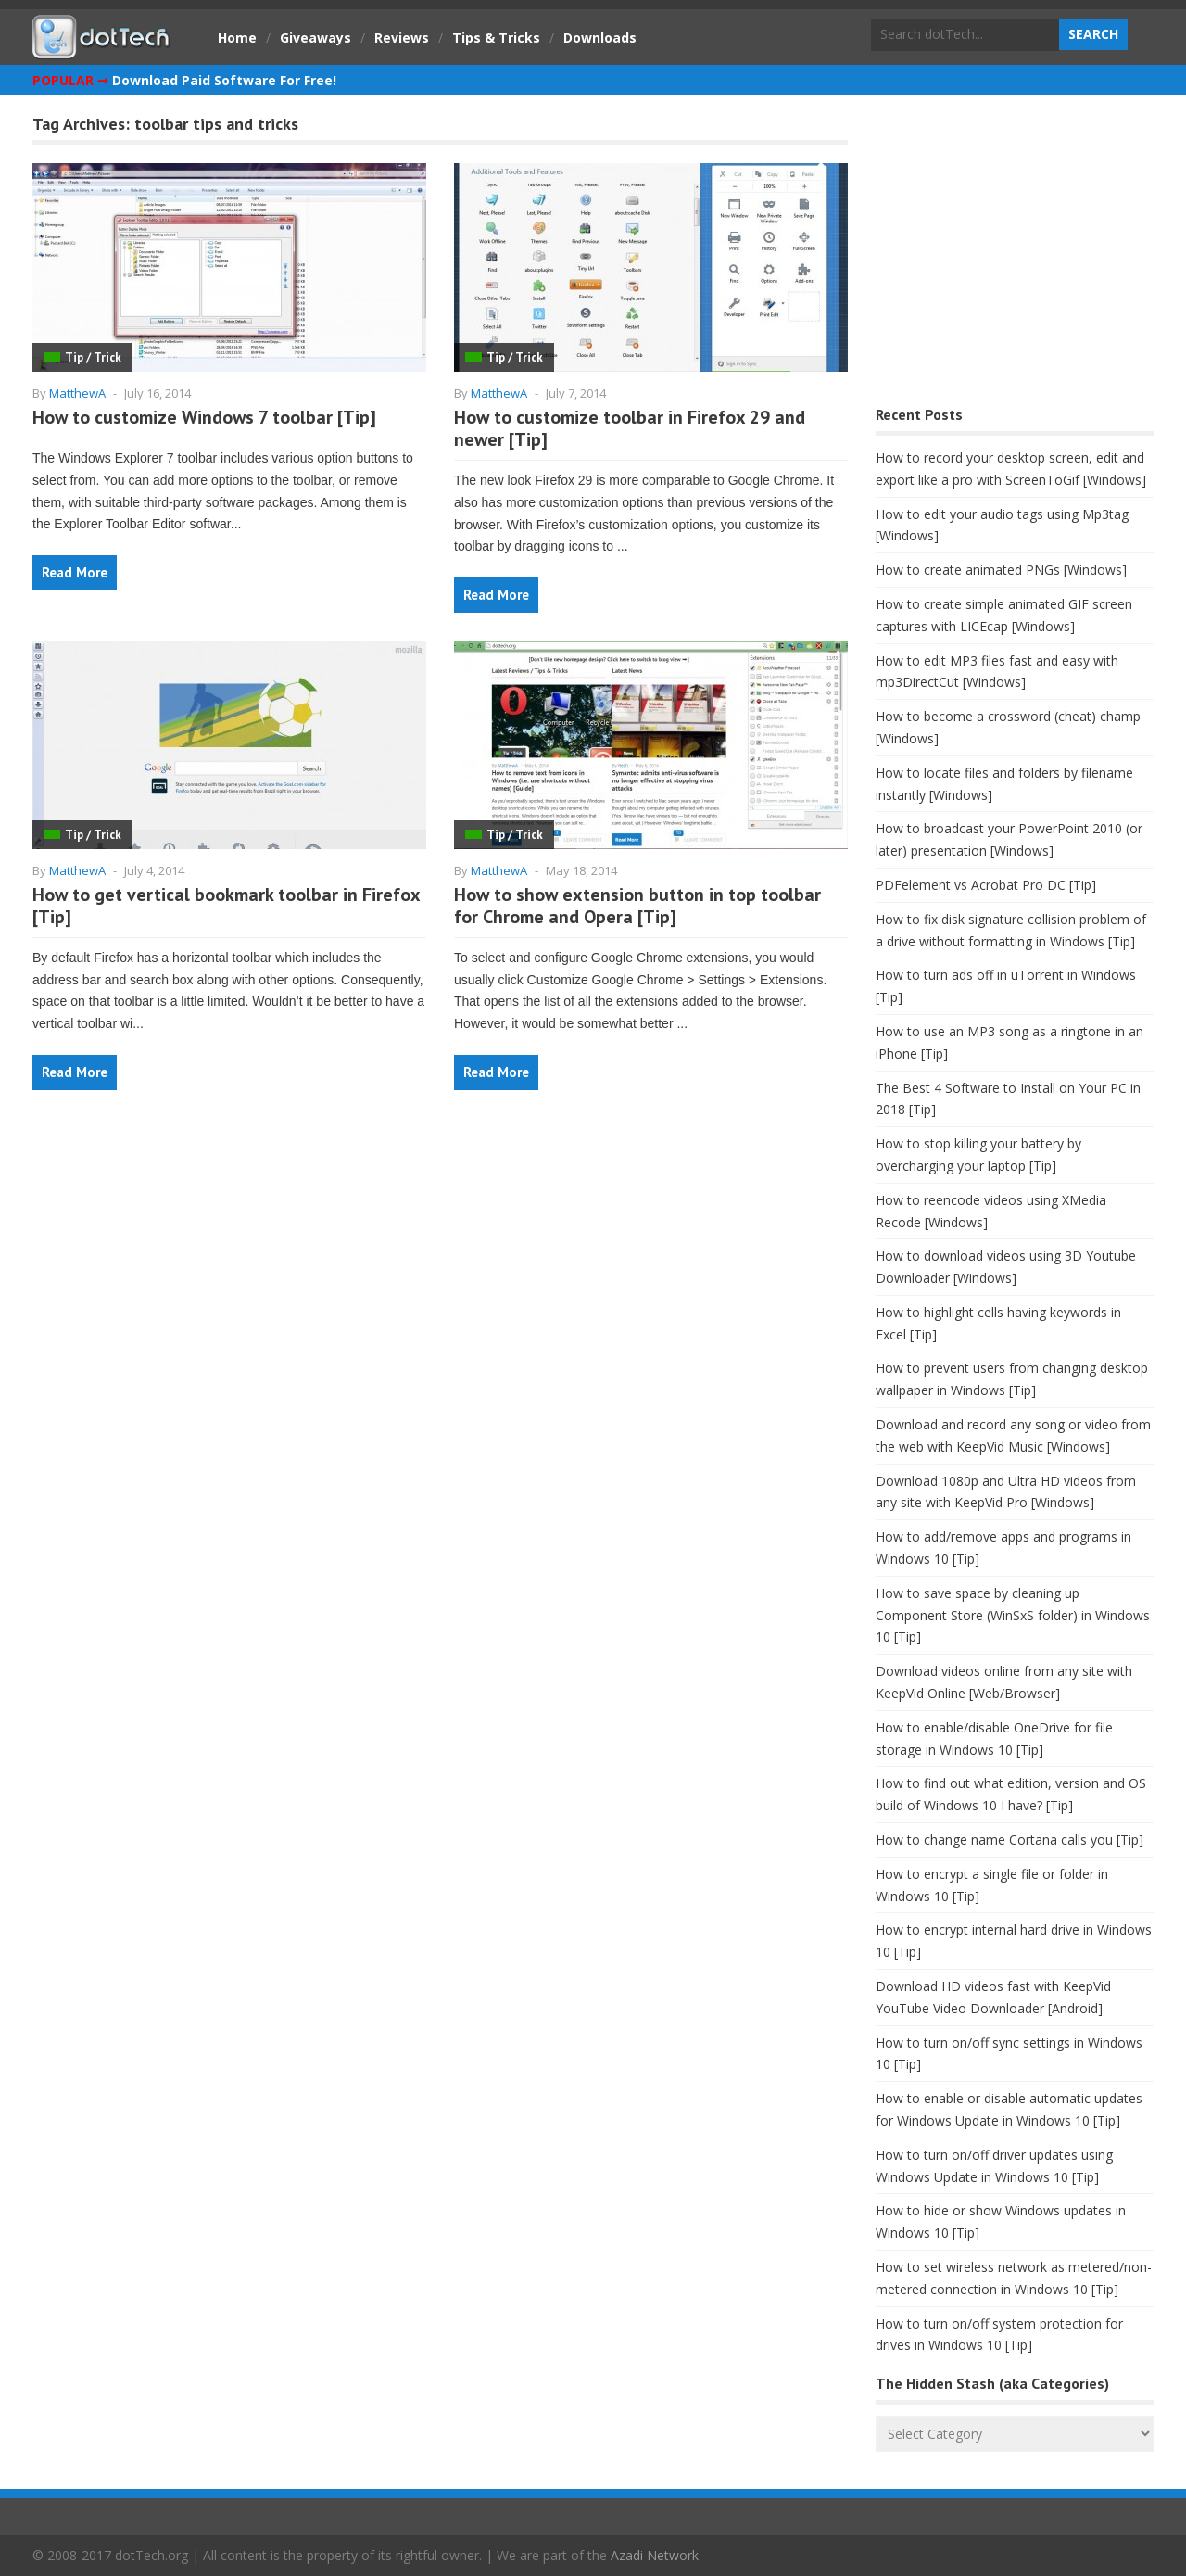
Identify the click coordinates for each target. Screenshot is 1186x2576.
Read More (74, 572)
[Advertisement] (1015, 255)
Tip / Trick (93, 357)
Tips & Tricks (496, 37)
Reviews (401, 37)
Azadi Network (655, 2555)
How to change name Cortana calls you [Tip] (1009, 1839)
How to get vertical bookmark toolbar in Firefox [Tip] (226, 905)
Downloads (600, 37)
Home (237, 37)
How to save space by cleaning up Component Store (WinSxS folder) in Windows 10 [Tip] (1013, 1615)
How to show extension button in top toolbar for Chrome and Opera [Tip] (637, 905)
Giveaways (315, 37)
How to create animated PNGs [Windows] (1001, 569)
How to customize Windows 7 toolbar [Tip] (204, 417)
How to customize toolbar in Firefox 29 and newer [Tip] (629, 428)
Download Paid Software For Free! (224, 80)
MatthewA (77, 393)
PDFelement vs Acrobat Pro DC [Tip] (986, 885)
